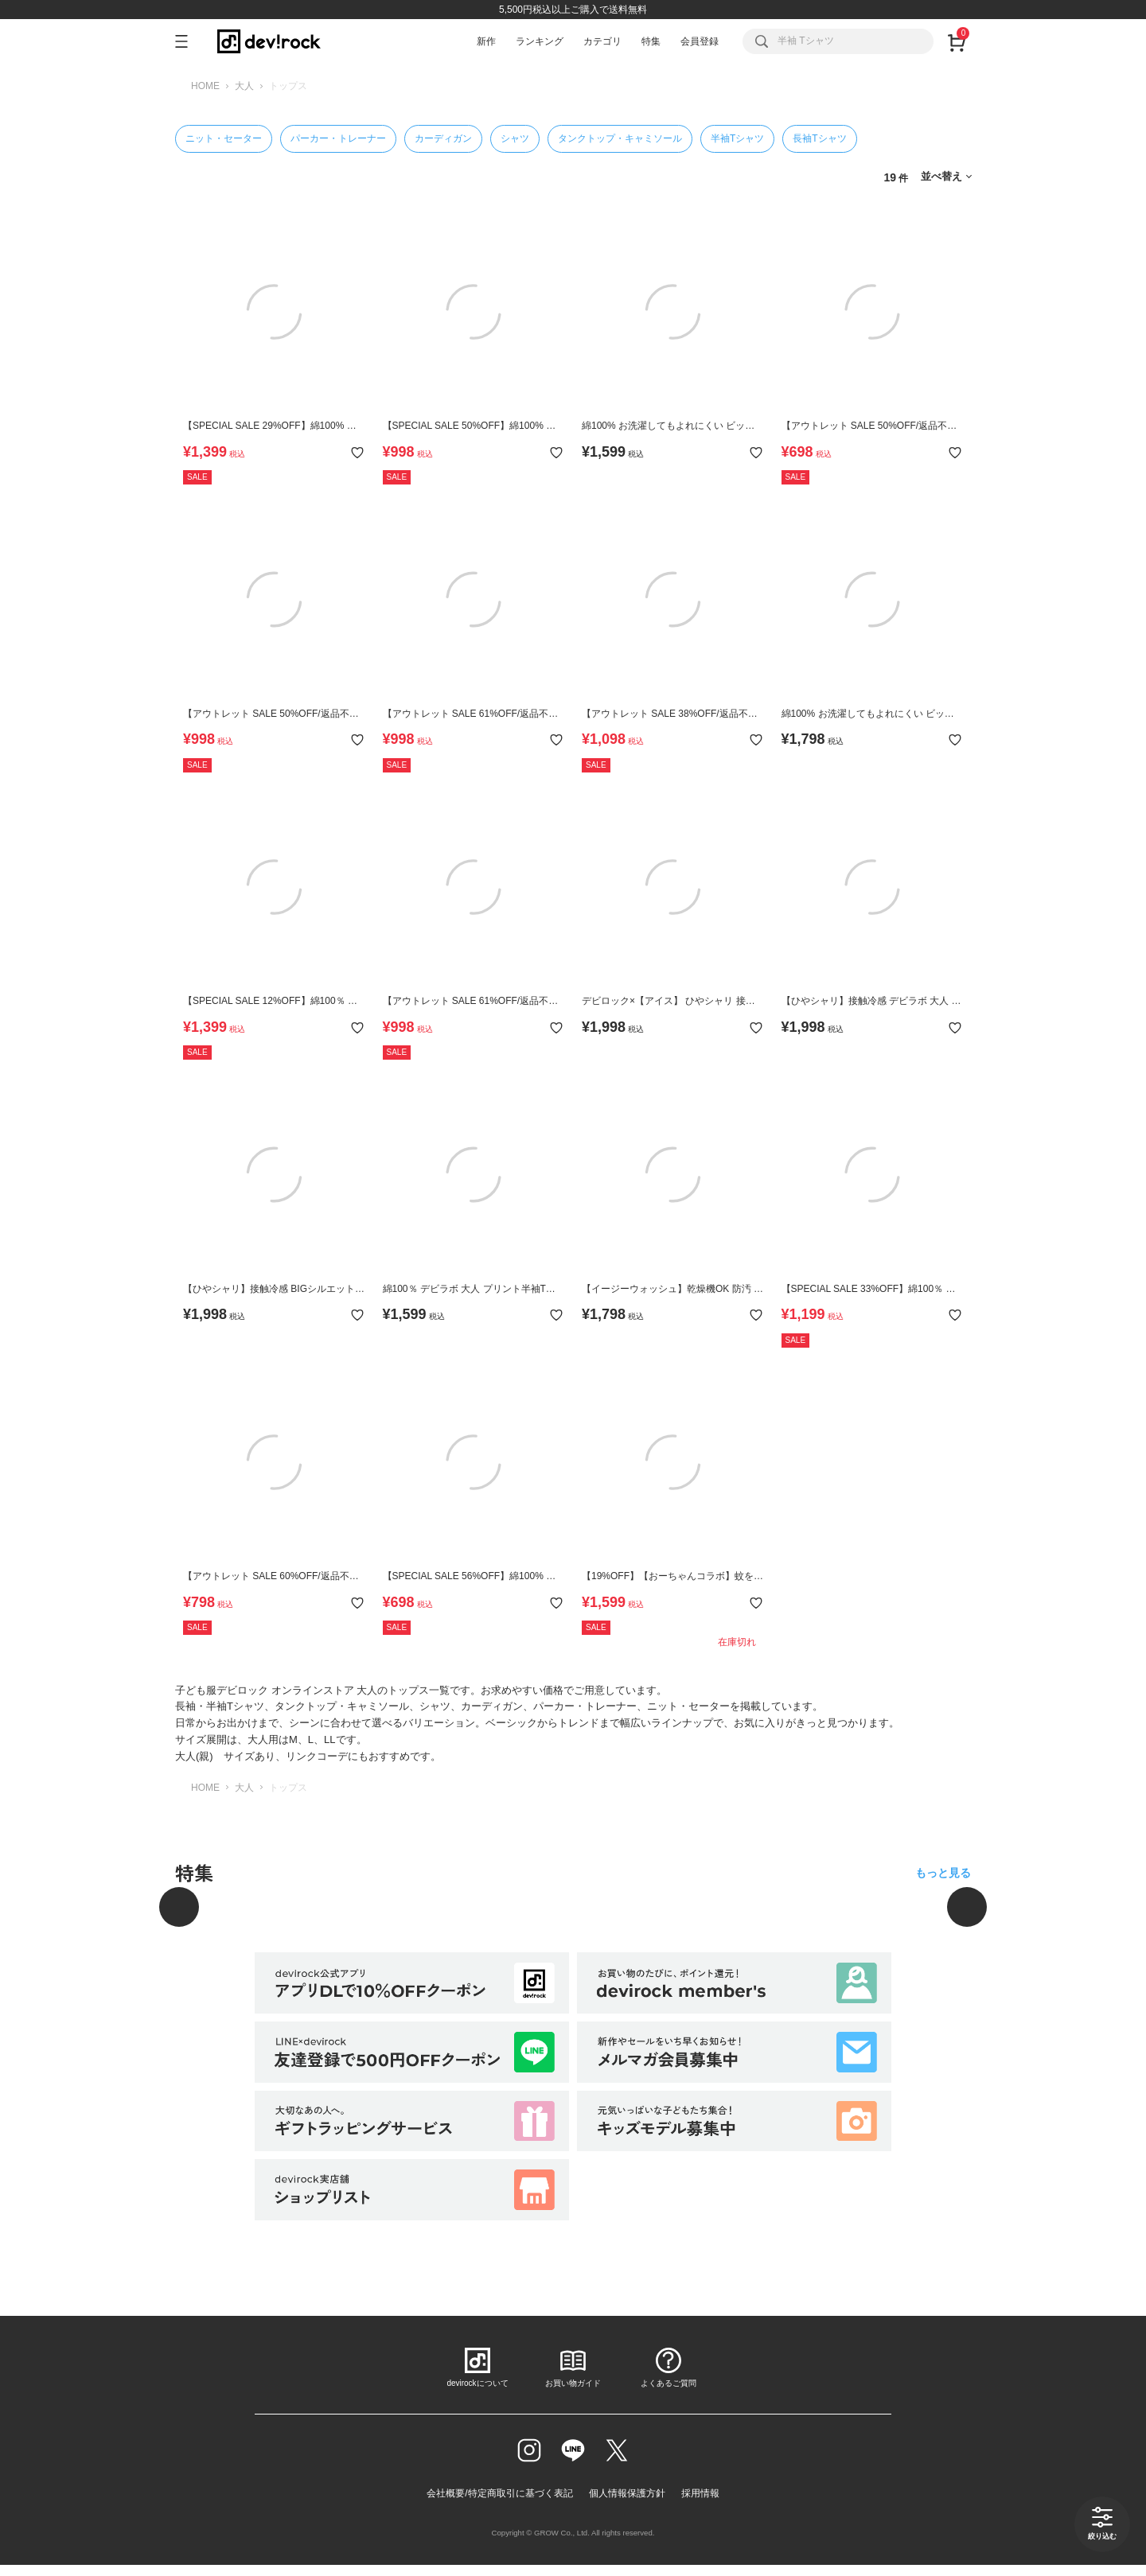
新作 (486, 41)
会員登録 (699, 41)
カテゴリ (602, 41)
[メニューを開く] (188, 41)
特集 (651, 41)
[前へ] (179, 1907)
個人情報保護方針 (627, 2493)
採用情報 (700, 2493)
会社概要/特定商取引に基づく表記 (499, 2493)
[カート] (956, 41)
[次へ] (967, 1907)
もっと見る (943, 1872)
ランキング (539, 41)
